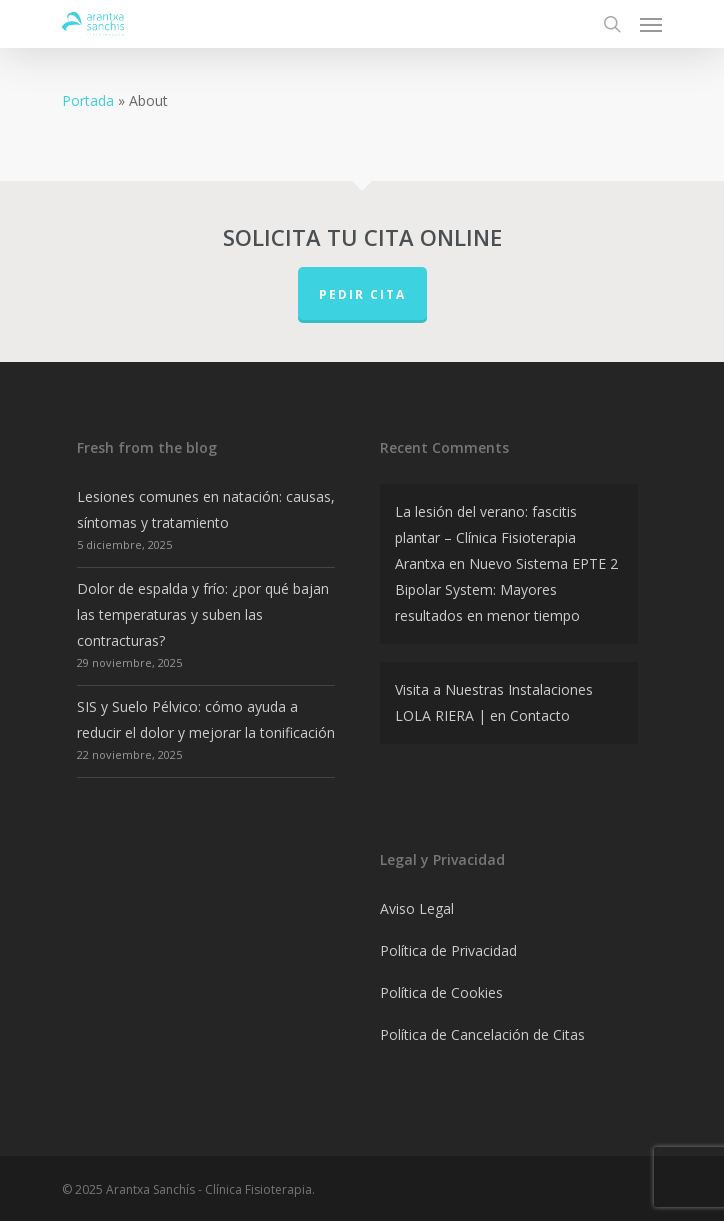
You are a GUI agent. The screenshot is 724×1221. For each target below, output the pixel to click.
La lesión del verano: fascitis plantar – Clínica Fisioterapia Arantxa (486, 537)
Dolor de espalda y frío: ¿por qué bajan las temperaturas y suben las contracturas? (203, 614)
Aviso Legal (417, 908)
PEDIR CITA (362, 294)
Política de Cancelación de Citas (482, 1034)
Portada (88, 100)
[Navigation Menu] (651, 24)
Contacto (540, 715)
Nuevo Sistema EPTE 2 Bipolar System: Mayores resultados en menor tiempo (506, 589)
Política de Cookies (441, 992)
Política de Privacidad (448, 950)
